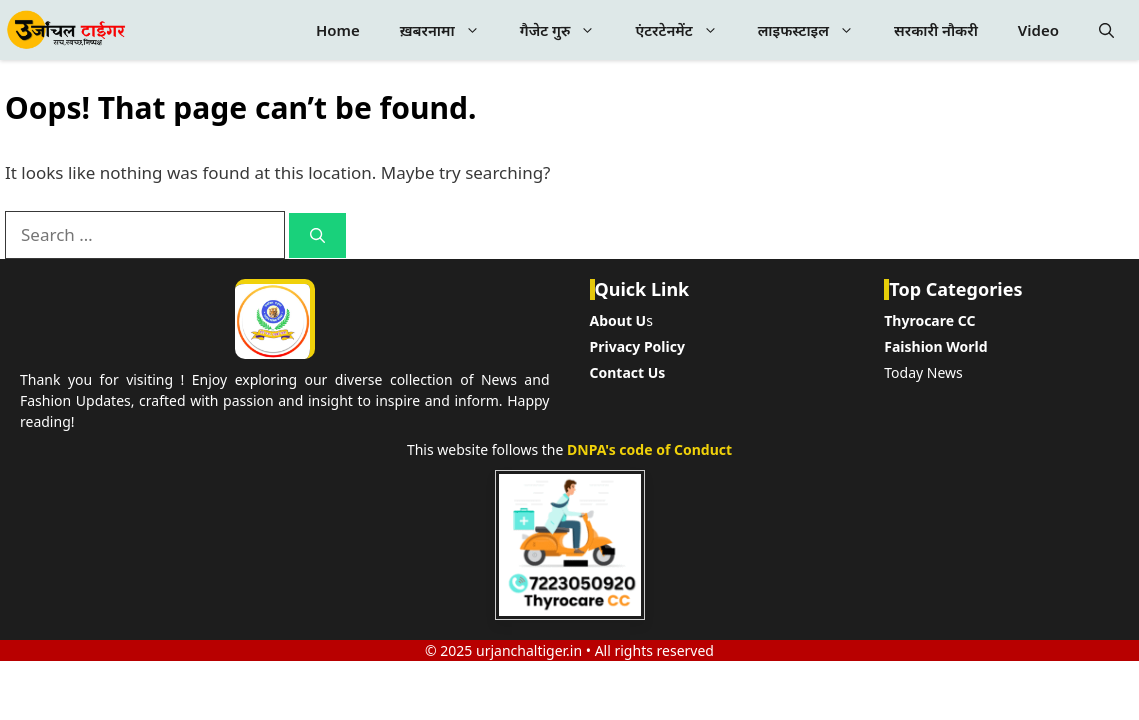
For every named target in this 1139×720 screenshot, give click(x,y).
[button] (1106, 30)
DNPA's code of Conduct (649, 449)
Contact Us (628, 372)
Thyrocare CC (929, 320)
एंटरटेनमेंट (686, 30)
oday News (927, 372)
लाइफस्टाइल (816, 30)
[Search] (317, 235)
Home (338, 30)
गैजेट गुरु (568, 30)
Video (1038, 30)
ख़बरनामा (450, 30)
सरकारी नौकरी (936, 30)
